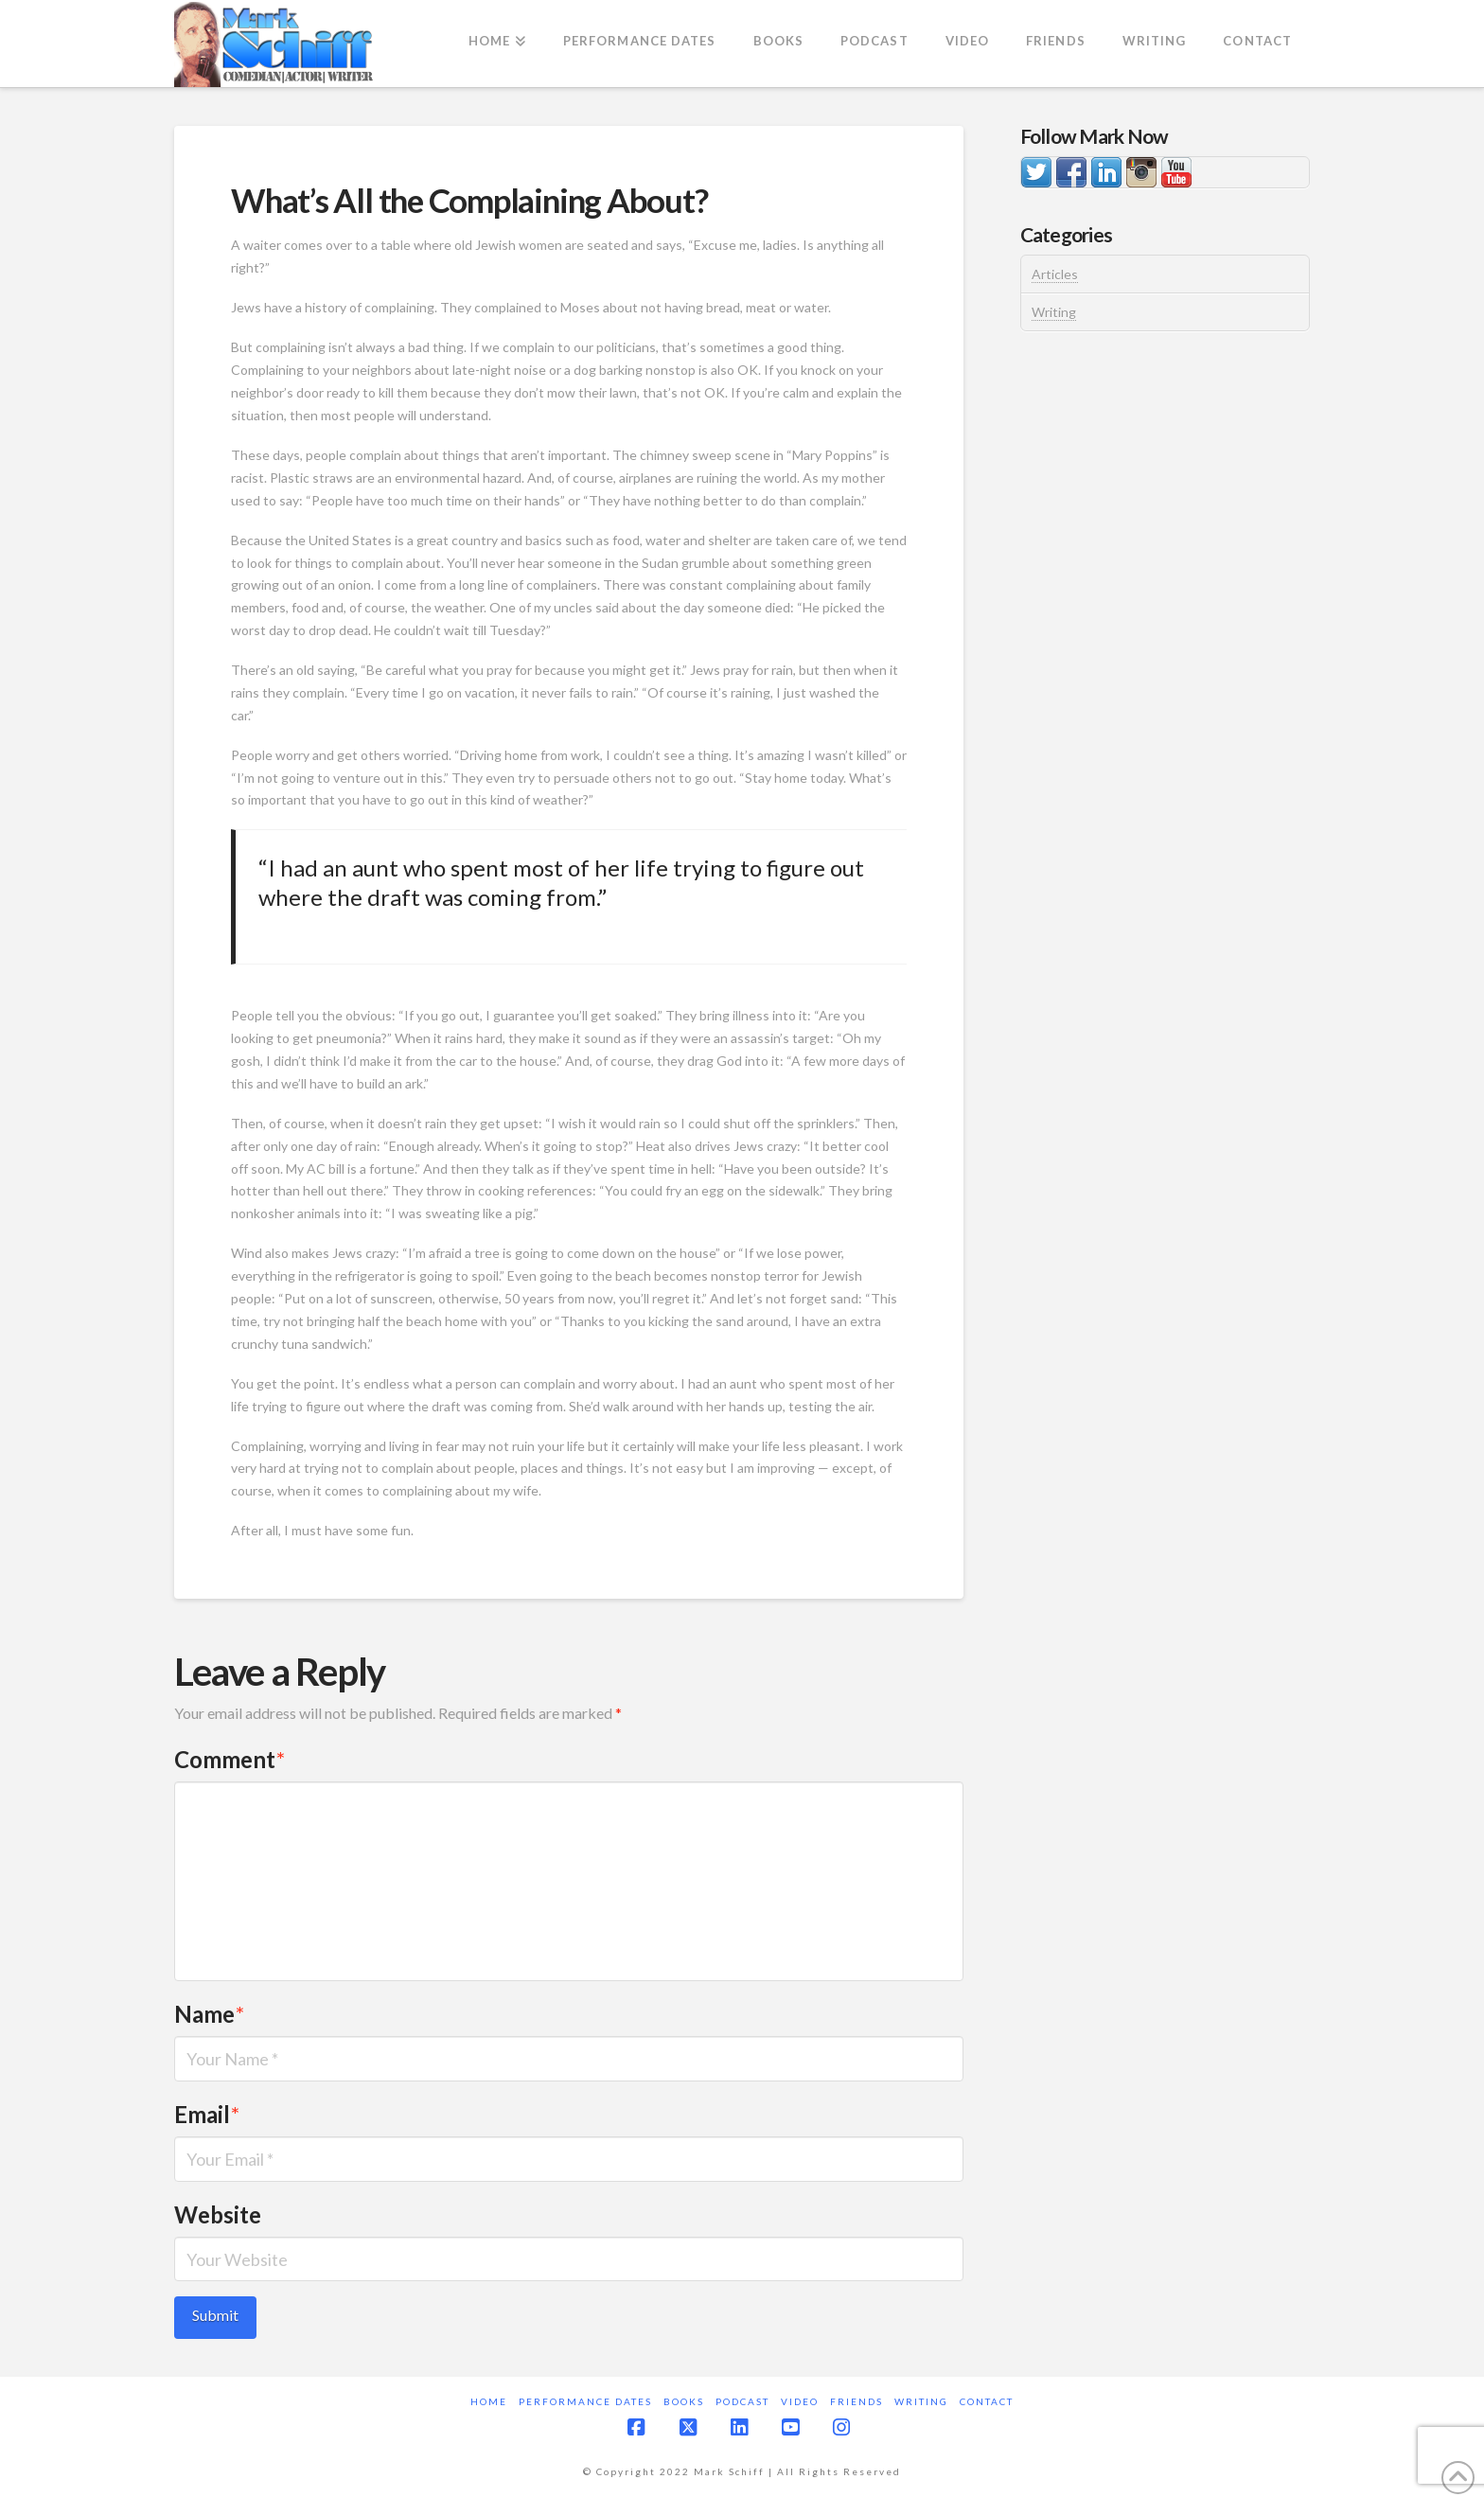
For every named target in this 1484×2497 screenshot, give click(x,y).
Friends (856, 2401)
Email (206, 2114)
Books (683, 2401)
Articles (1055, 274)
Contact (987, 2401)
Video (800, 2401)
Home (488, 2401)
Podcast (742, 2401)
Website (217, 2214)
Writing (1054, 312)
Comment (229, 1759)
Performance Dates (585, 2401)
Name (209, 2014)
